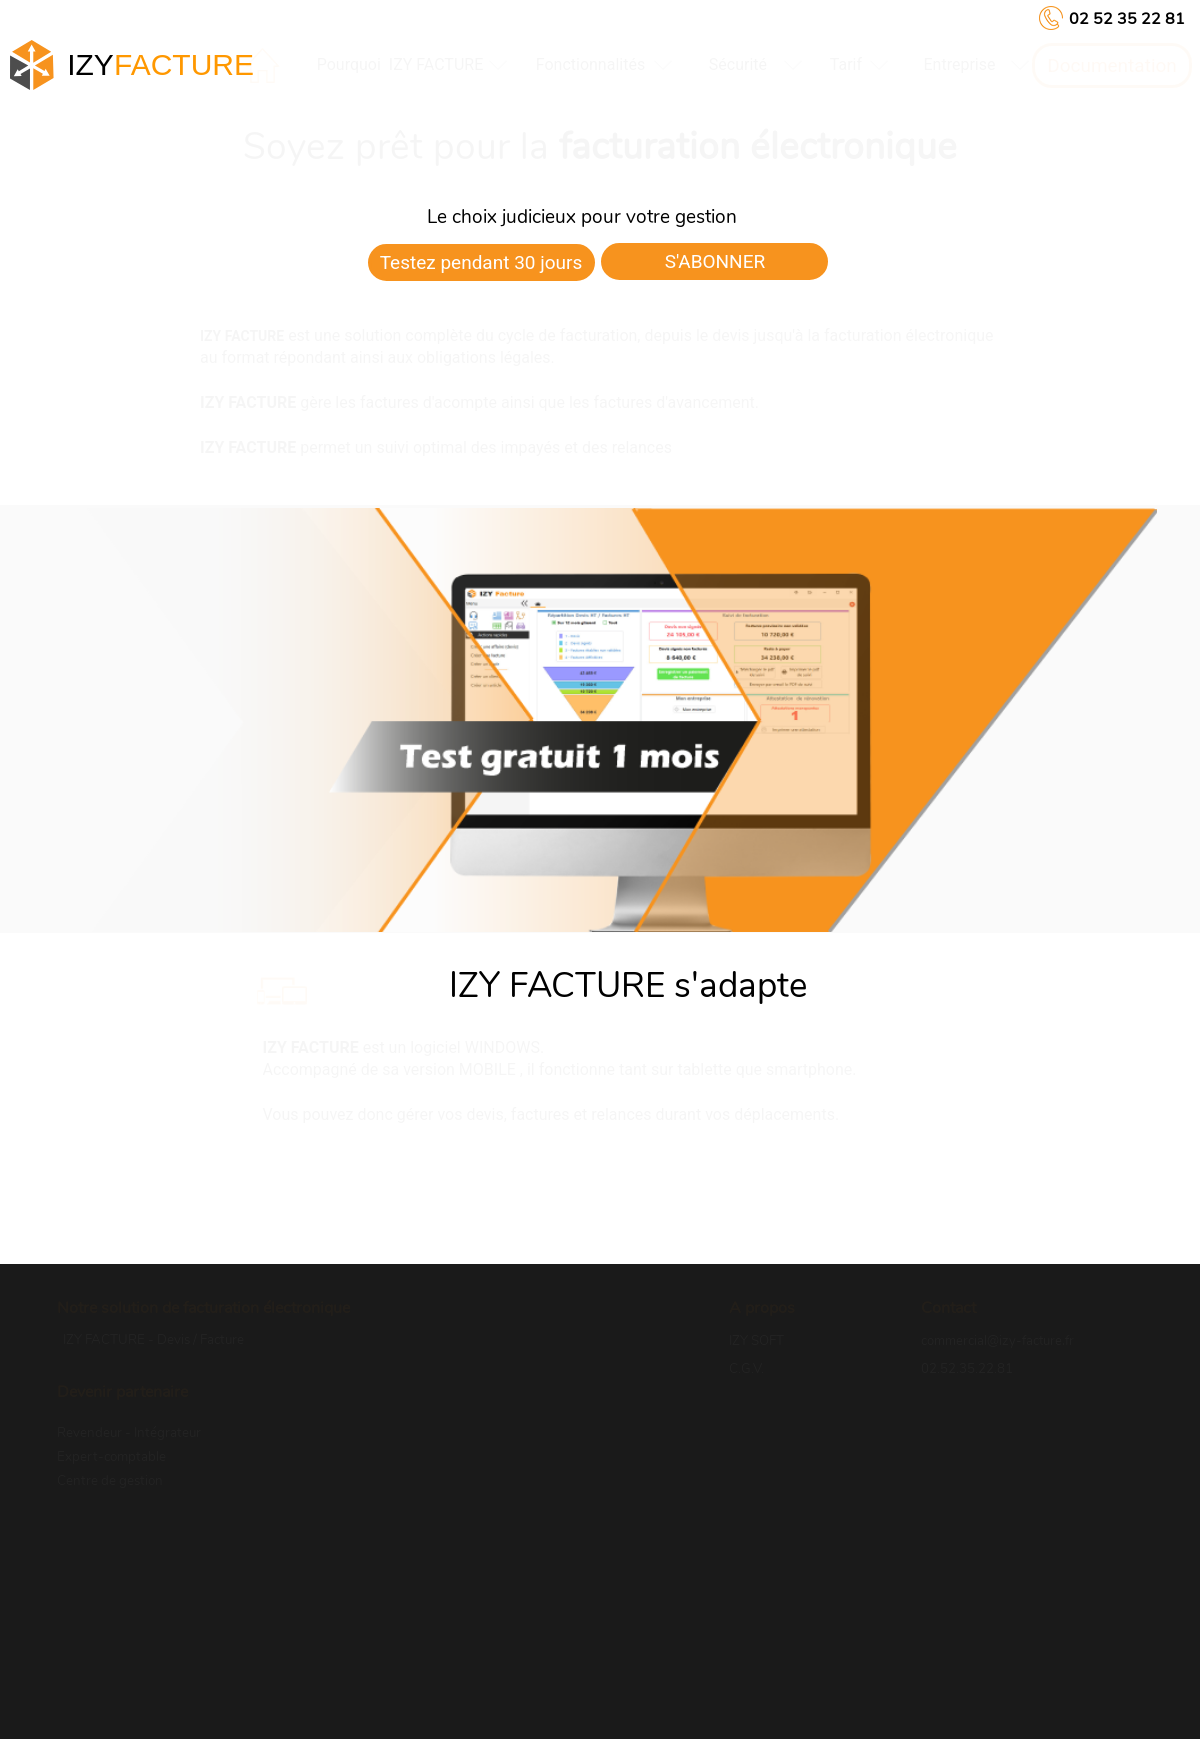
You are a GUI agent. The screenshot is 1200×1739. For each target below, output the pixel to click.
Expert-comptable (111, 1457)
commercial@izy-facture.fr (997, 1341)
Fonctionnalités (590, 64)
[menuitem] (400, 64)
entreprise (959, 64)
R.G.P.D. (753, 1396)
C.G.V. (746, 1369)
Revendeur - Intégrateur (129, 1433)
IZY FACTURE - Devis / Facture (153, 1340)
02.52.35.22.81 (967, 1369)
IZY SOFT (756, 1341)
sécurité (738, 64)
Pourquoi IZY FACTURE (400, 64)
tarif (846, 64)
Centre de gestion (110, 1481)
